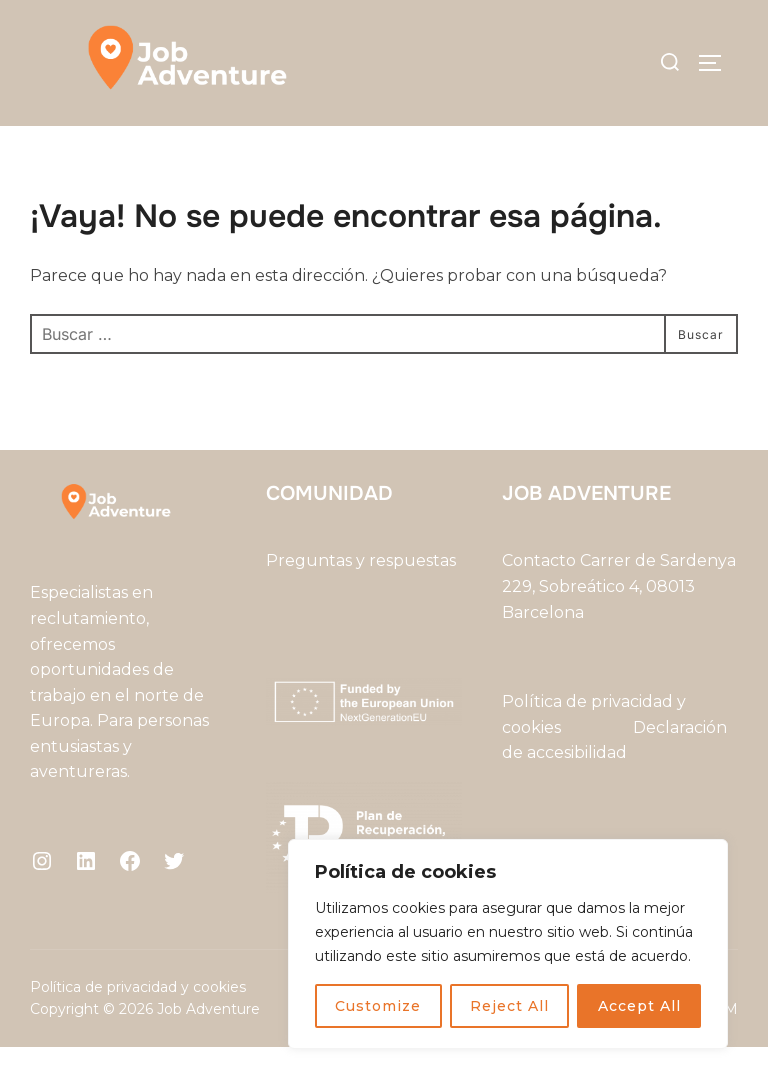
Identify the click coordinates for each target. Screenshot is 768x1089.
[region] (508, 944)
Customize (378, 1006)
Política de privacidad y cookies (138, 1029)
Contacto (539, 603)
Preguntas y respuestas (361, 603)
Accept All (639, 1006)
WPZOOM (700, 1052)
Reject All (509, 1006)
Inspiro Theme (581, 1052)
